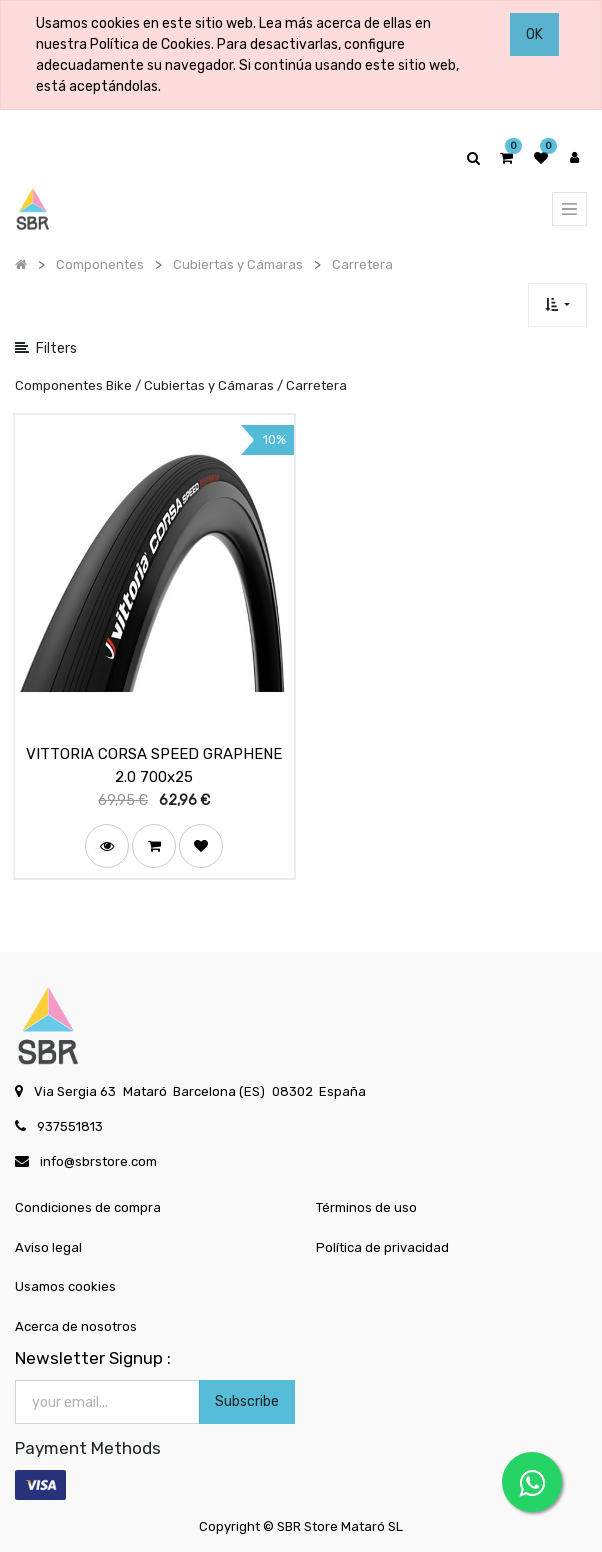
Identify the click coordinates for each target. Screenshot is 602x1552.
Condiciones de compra (88, 1207)
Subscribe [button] (247, 1401)
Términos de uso (366, 1207)
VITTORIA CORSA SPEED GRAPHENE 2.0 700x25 (154, 765)
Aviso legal (48, 1247)
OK (534, 34)
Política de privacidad (382, 1247)
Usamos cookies (65, 1286)
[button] (557, 304)
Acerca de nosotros (76, 1326)
